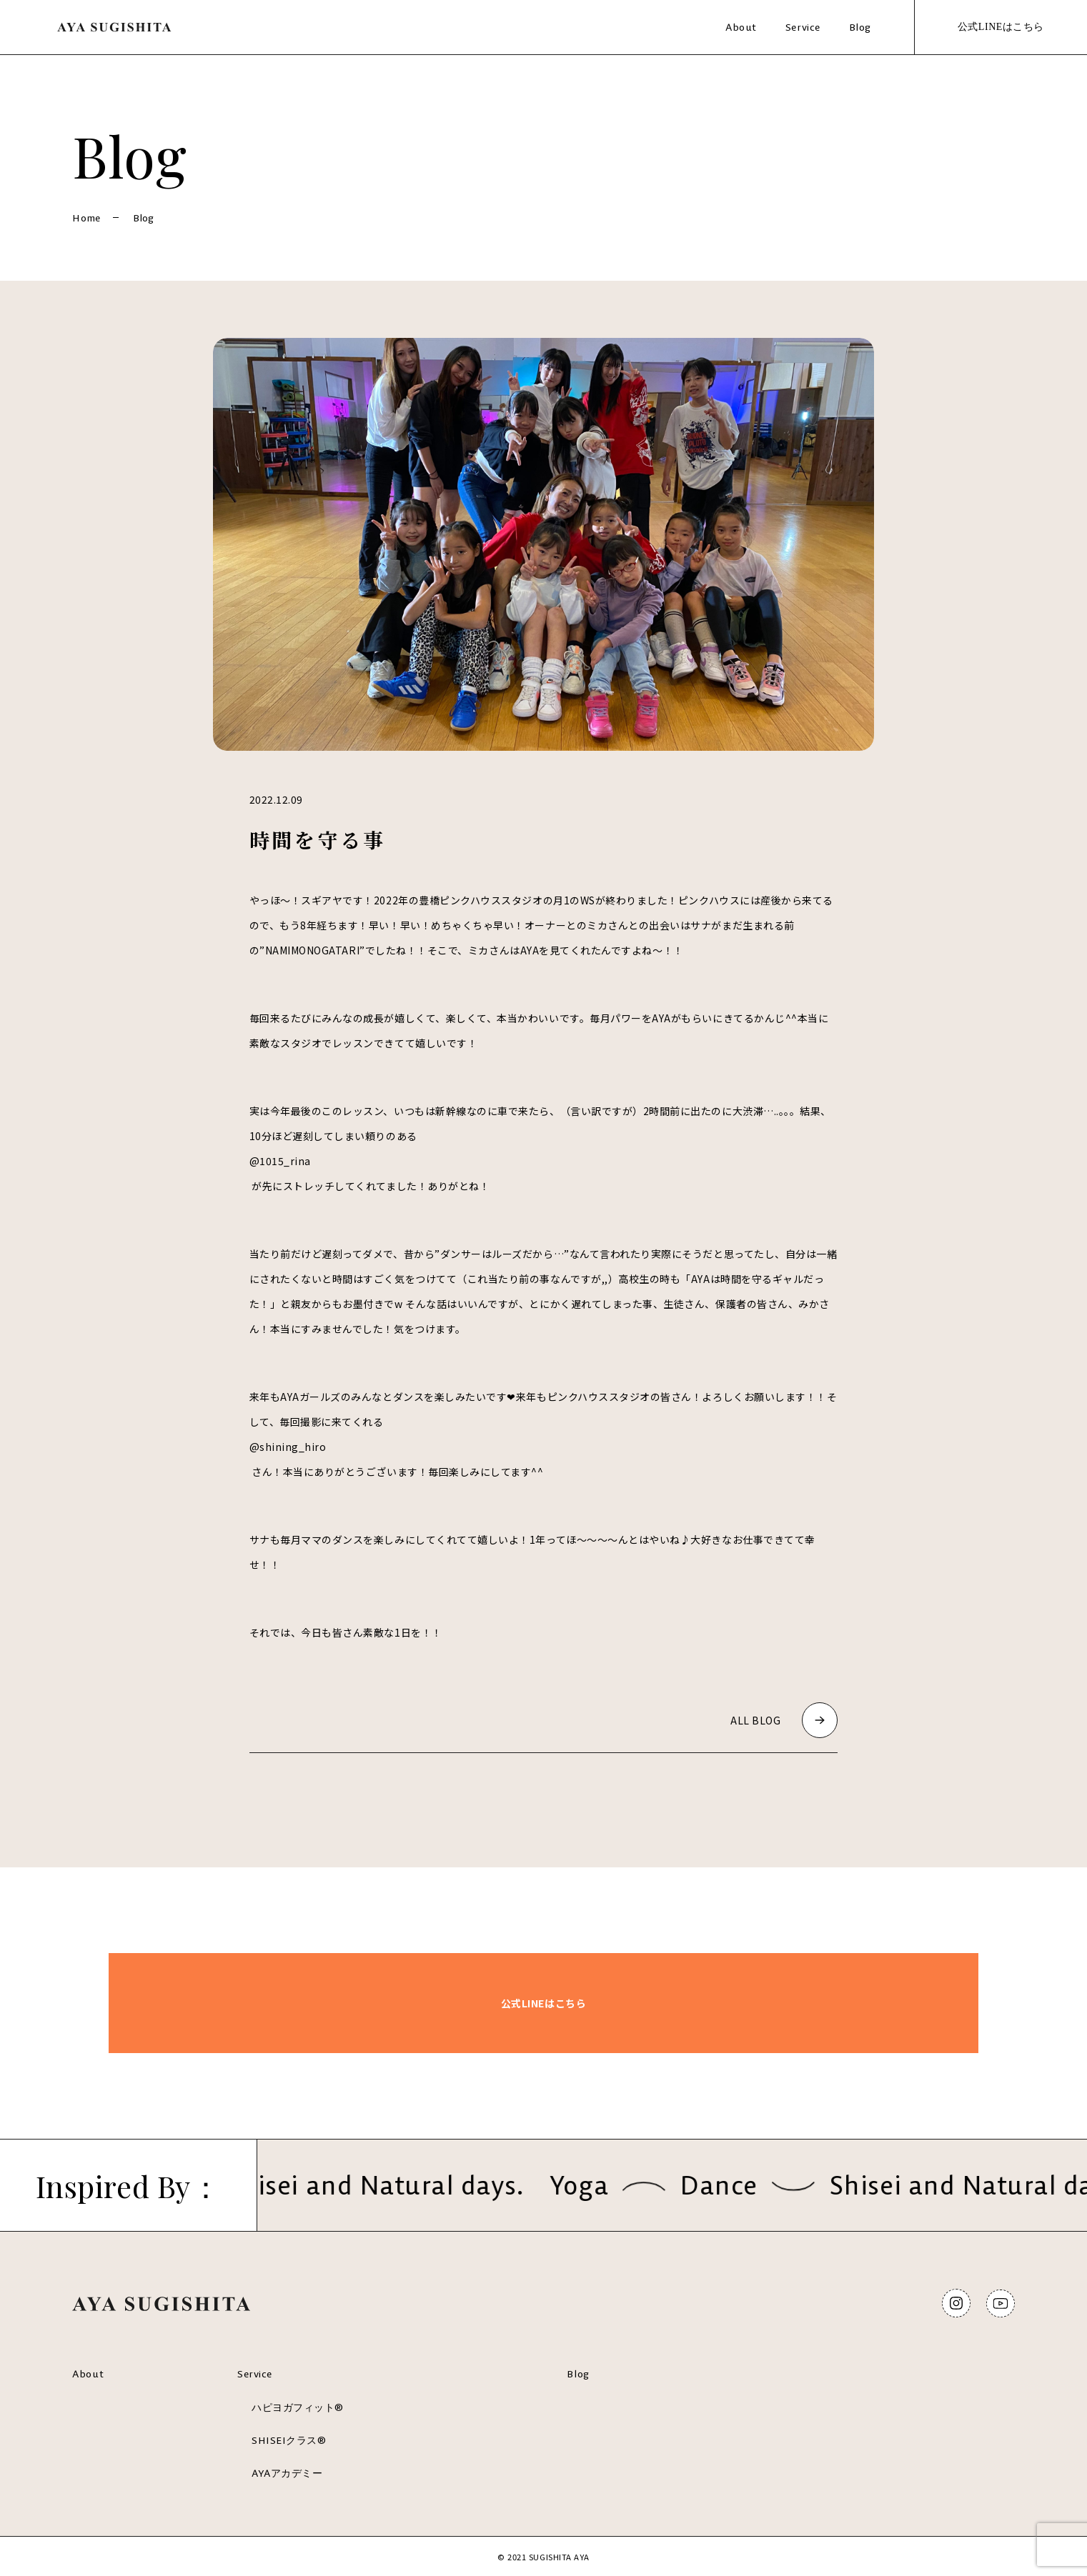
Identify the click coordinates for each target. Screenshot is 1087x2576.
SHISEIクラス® (289, 2440)
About (741, 27)
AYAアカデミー (287, 2473)
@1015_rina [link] (280, 1161)
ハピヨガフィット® (298, 2407)
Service (802, 27)
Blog (860, 27)
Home (86, 218)
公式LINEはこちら (1001, 26)
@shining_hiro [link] (288, 1446)
